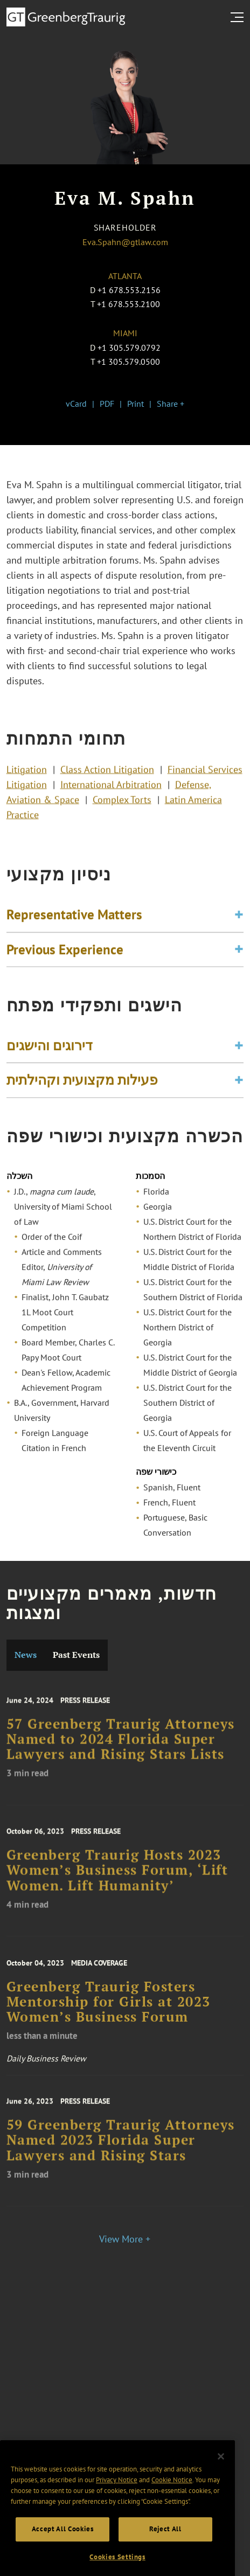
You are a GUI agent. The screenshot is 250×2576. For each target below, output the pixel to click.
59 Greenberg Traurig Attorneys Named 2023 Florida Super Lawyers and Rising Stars (120, 2156)
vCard (76, 403)
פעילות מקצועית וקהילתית (82, 1089)
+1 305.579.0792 (129, 347)
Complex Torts (122, 809)
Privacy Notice (116, 2508)
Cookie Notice (171, 2508)
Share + (170, 403)
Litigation (26, 779)
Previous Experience (64, 958)
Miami (125, 333)
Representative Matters (74, 923)
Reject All (165, 2558)
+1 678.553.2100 (128, 303)
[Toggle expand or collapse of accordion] (239, 924)
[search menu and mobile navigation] (239, 17)
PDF (107, 403)
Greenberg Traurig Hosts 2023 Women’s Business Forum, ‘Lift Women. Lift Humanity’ (117, 1886)
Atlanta (125, 275)
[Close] (221, 2485)
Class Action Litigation (107, 779)
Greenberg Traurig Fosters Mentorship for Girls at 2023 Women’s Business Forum (108, 2019)
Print (135, 403)
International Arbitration (111, 794)
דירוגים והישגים (49, 1054)
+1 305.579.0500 (128, 361)
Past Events (76, 1655)
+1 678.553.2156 (129, 289)
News (26, 1655)
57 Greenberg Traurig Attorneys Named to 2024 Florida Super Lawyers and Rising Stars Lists (120, 1755)
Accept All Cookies (63, 2558)
